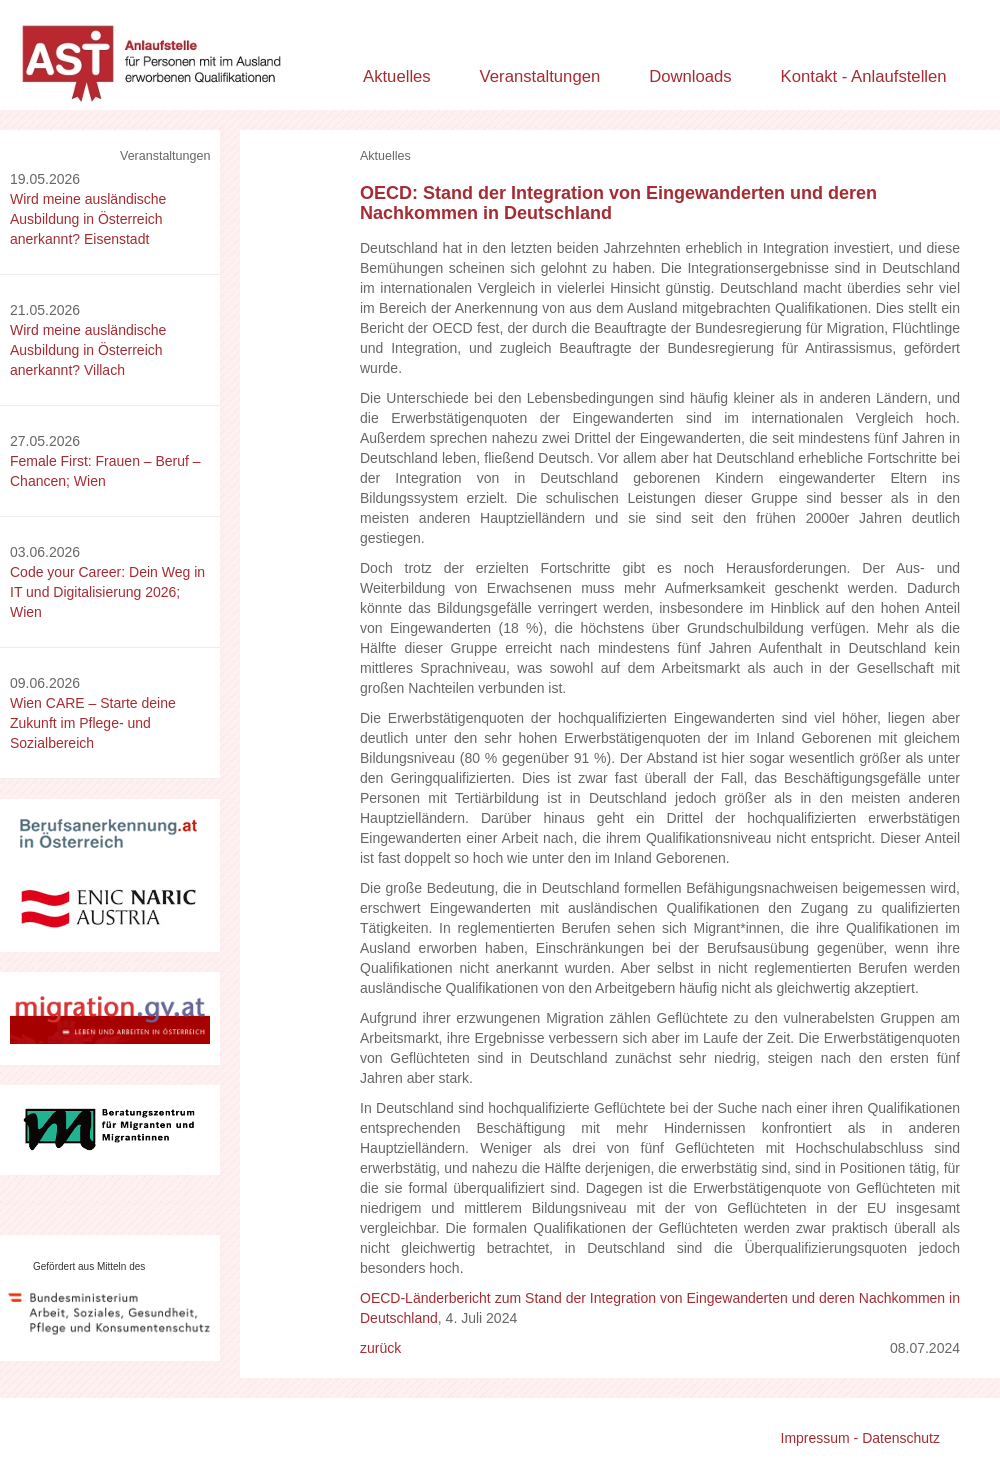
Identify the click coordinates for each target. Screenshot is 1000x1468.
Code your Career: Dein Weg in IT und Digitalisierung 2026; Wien (107, 592)
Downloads (690, 76)
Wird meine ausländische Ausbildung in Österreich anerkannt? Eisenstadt (88, 219)
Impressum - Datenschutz (861, 1438)
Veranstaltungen (540, 76)
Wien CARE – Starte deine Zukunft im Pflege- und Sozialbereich (93, 723)
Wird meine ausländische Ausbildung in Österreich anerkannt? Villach (88, 350)
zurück (380, 1348)
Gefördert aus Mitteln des (89, 1266)
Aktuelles (397, 76)
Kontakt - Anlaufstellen (864, 76)
